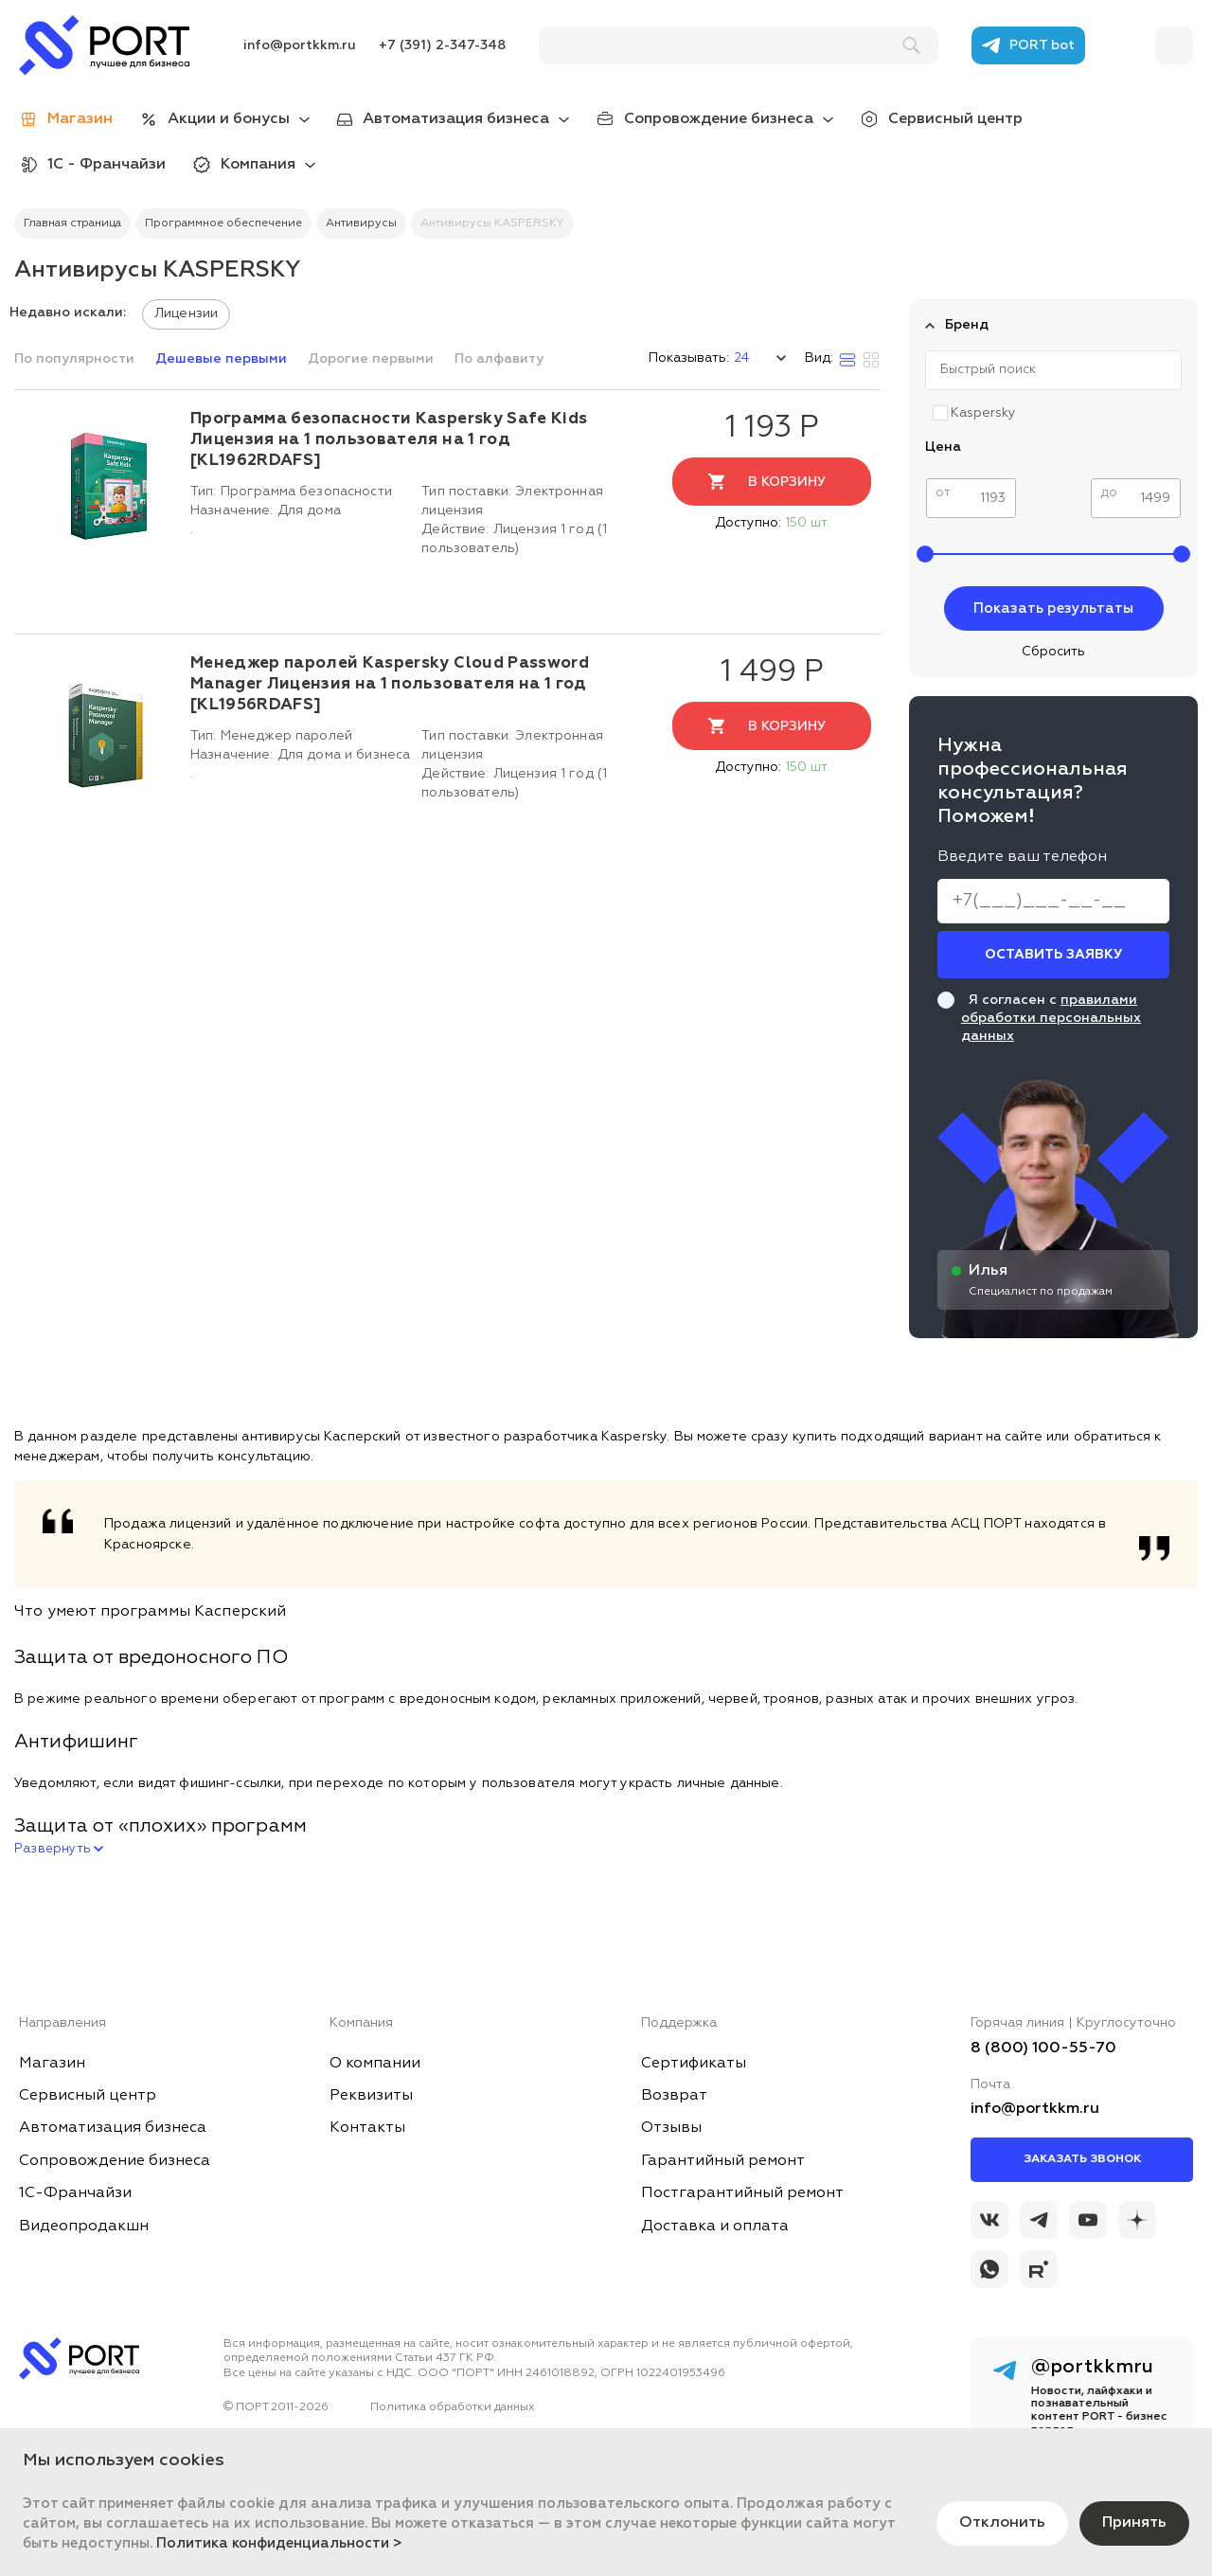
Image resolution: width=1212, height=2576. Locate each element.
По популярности (76, 359)
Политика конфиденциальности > (279, 2543)
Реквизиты (371, 2095)
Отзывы (671, 2128)
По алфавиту (499, 359)
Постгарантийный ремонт (742, 2193)
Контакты (367, 2128)
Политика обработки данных (452, 2407)
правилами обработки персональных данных (1051, 1018)
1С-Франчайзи (75, 2193)
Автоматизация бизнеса (456, 119)
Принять (1134, 2523)
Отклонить (1002, 2523)
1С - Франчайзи (106, 164)
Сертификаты (693, 2063)
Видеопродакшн (84, 2226)
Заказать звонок (1082, 2159)
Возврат (674, 2095)
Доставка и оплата (715, 2226)
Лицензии (186, 313)
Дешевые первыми (223, 359)
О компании (375, 2063)
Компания (258, 164)
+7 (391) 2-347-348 (442, 45)
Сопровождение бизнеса (718, 119)
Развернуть (58, 1849)
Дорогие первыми (372, 359)
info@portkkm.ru (299, 45)
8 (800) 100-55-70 (1043, 2048)
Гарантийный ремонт (723, 2161)
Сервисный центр (955, 119)
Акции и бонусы (229, 119)
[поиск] (730, 45)
